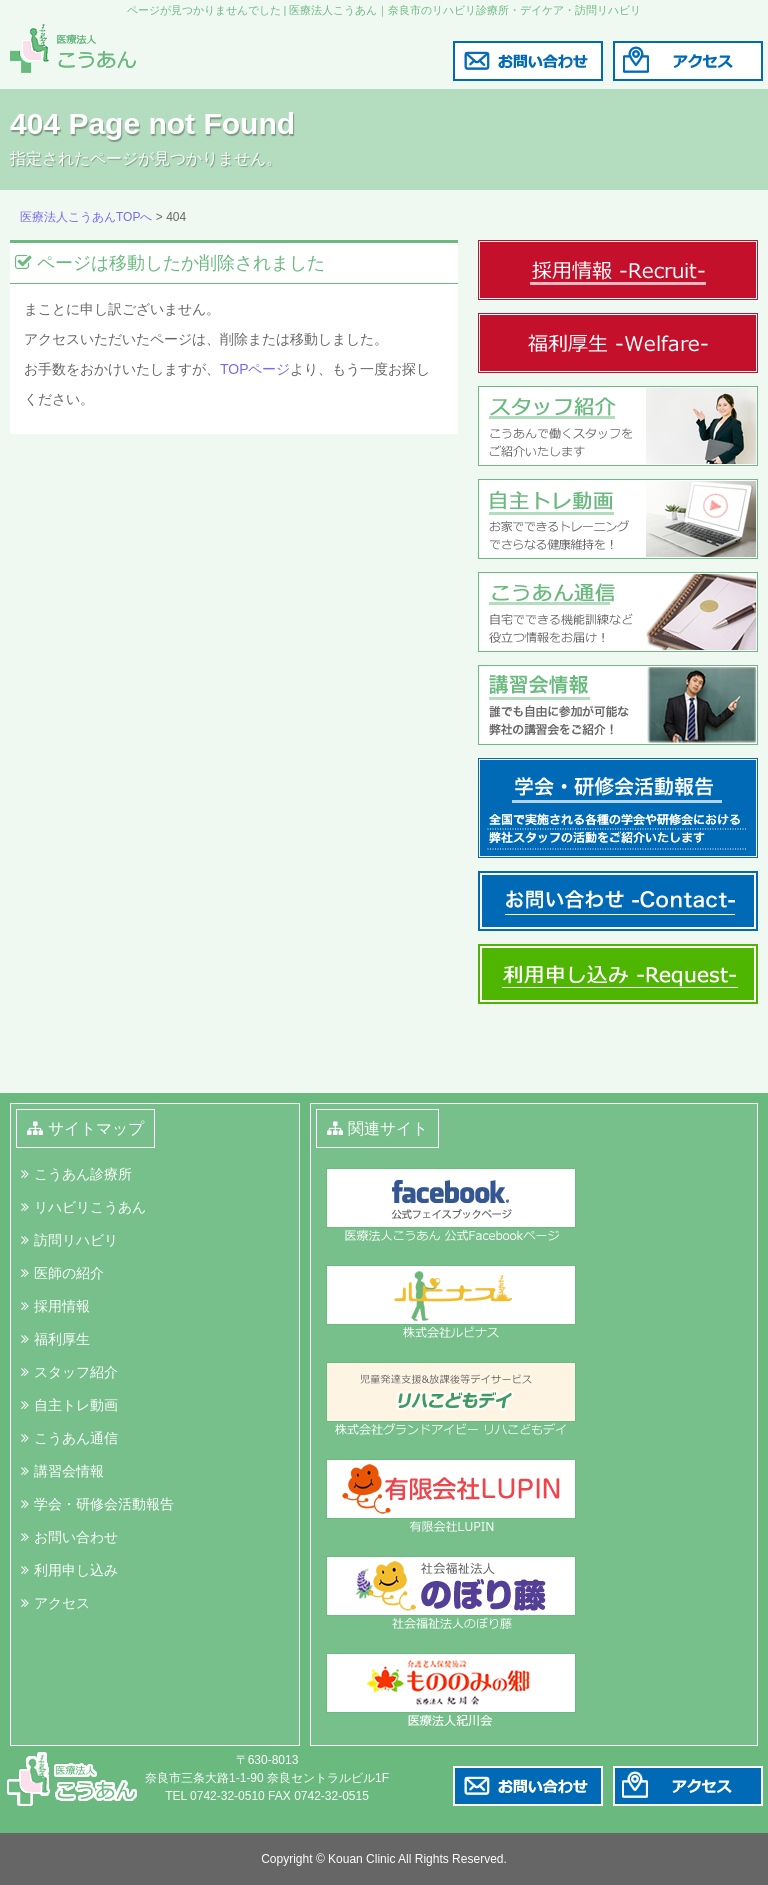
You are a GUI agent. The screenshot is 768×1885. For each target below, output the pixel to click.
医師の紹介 (69, 1273)
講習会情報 (69, 1471)
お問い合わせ (76, 1537)
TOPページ (255, 369)
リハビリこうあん (90, 1207)
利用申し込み (76, 1570)
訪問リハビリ (76, 1240)
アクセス (62, 1603)
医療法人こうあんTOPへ (86, 217)
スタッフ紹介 (76, 1372)
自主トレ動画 (76, 1405)
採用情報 (62, 1306)
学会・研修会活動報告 (104, 1504)
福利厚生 (62, 1339)
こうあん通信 (76, 1438)
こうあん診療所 (83, 1174)
